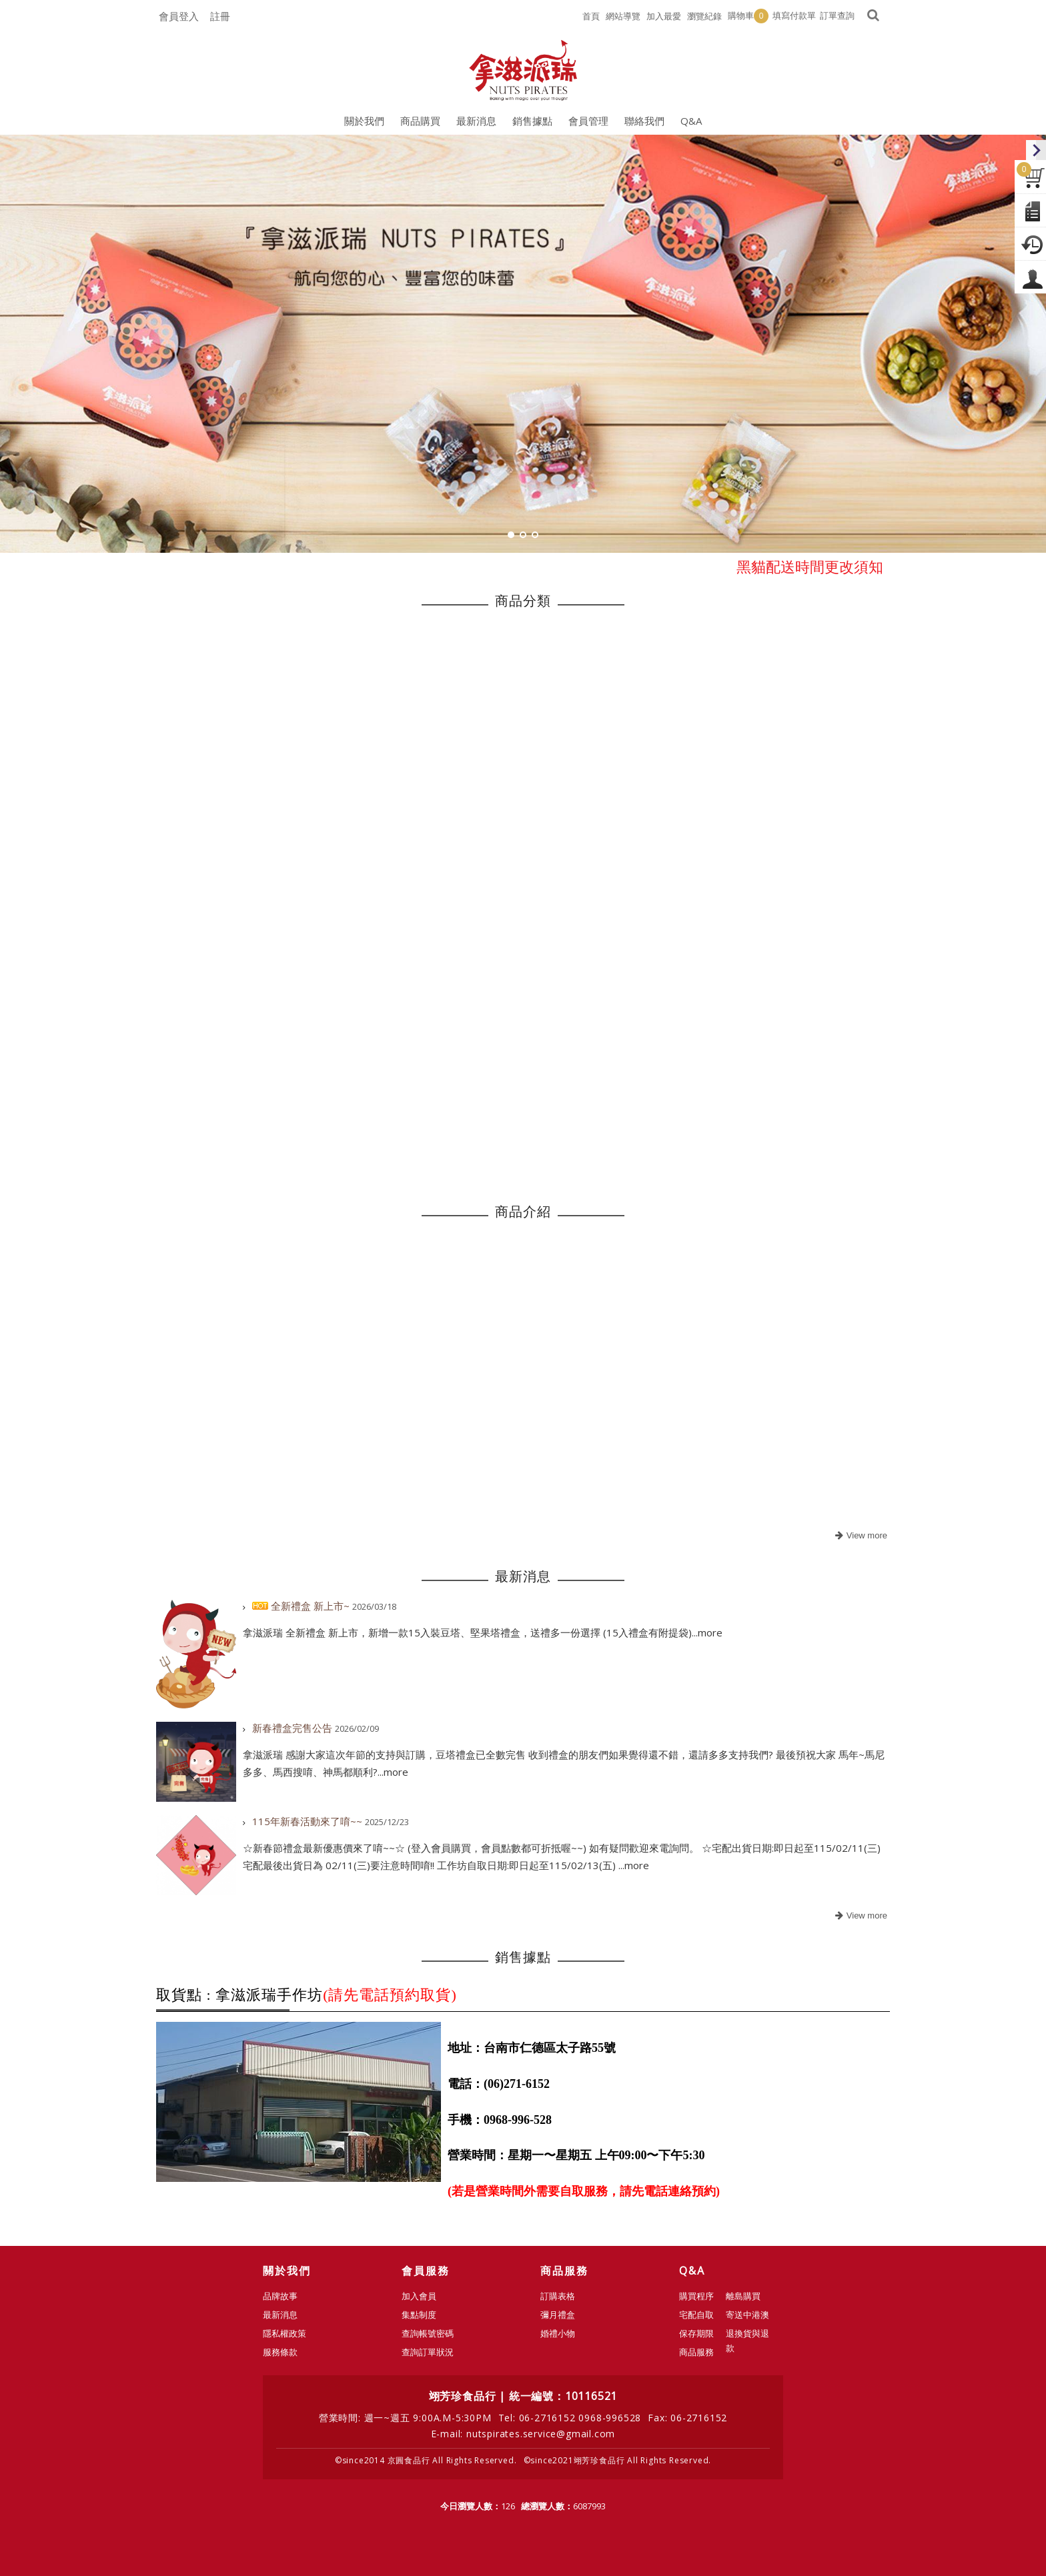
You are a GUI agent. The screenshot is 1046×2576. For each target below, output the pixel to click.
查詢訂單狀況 (428, 2352)
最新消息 (280, 2315)
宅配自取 (696, 2315)
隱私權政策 (284, 2333)
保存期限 (696, 2333)
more (859, 1536)
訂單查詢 (837, 15)
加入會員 (419, 2296)
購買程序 (696, 2296)
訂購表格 (557, 2296)
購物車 (748, 16)
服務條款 (280, 2352)
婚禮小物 (557, 2333)
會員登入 (179, 16)
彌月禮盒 (557, 2315)
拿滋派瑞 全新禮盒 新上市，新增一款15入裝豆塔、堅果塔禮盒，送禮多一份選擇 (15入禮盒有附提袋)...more (482, 1632)
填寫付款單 (794, 15)
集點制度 (419, 2315)
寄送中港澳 (747, 2315)
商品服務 (696, 2352)
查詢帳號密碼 (428, 2333)
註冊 (220, 16)
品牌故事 (280, 2296)
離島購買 (743, 2296)
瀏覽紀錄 (704, 16)
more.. (859, 1916)
